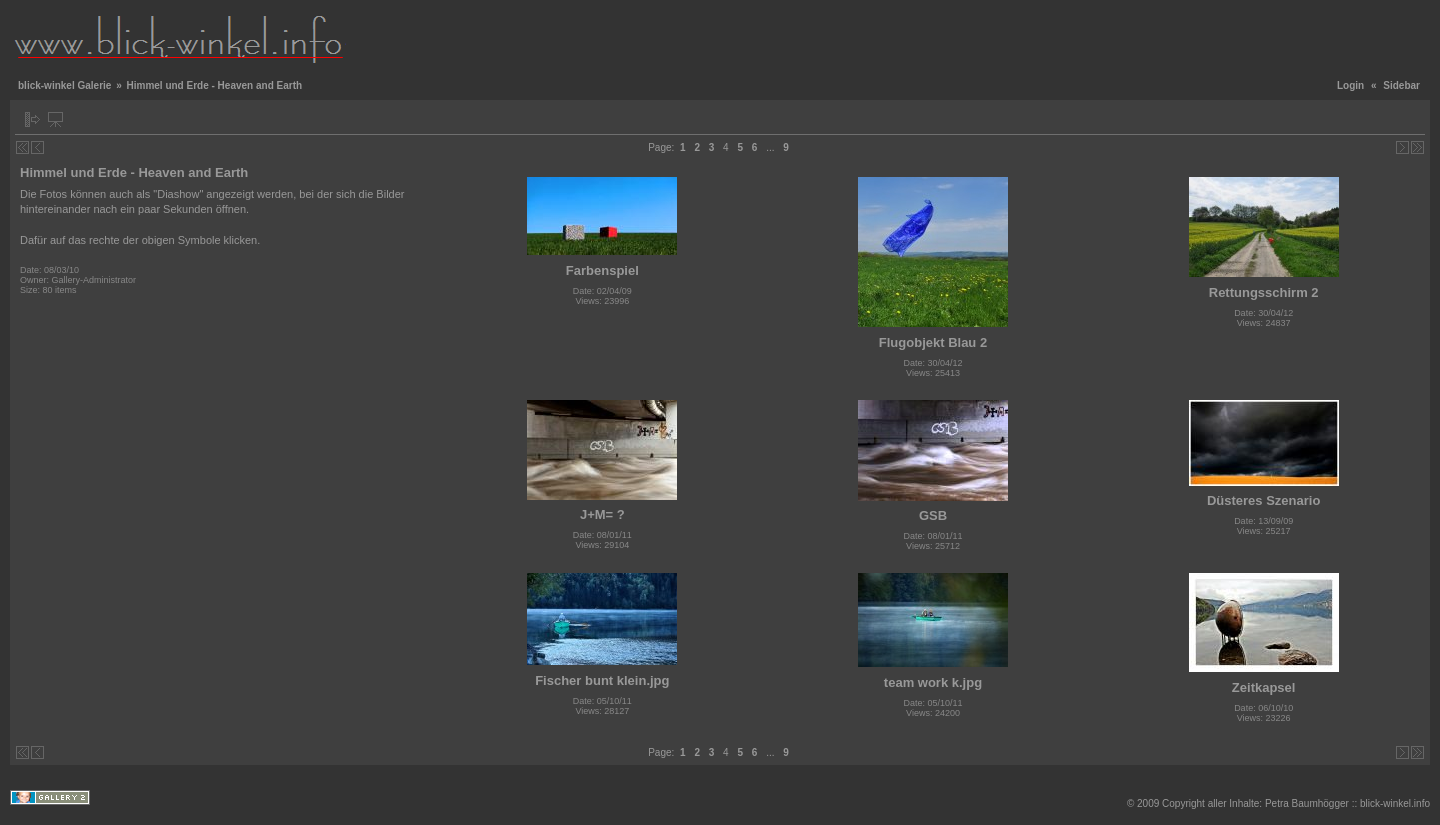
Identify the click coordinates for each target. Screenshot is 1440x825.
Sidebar (1401, 85)
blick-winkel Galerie (64, 85)
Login (1350, 85)
